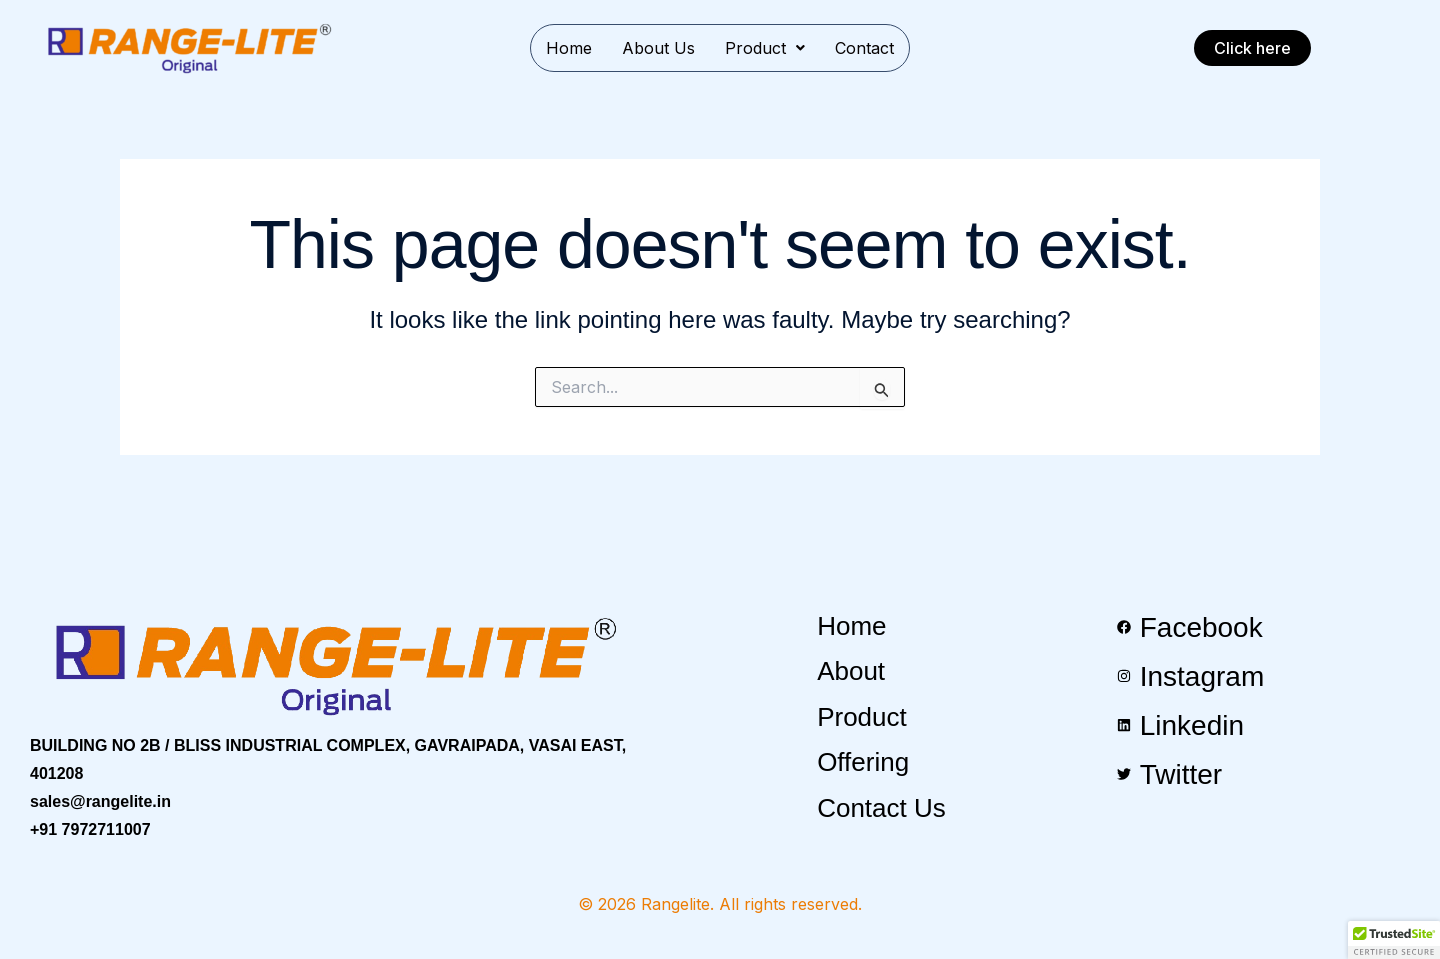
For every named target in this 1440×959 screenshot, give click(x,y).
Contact (864, 48)
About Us (658, 48)
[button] (765, 48)
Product (765, 48)
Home (569, 48)
